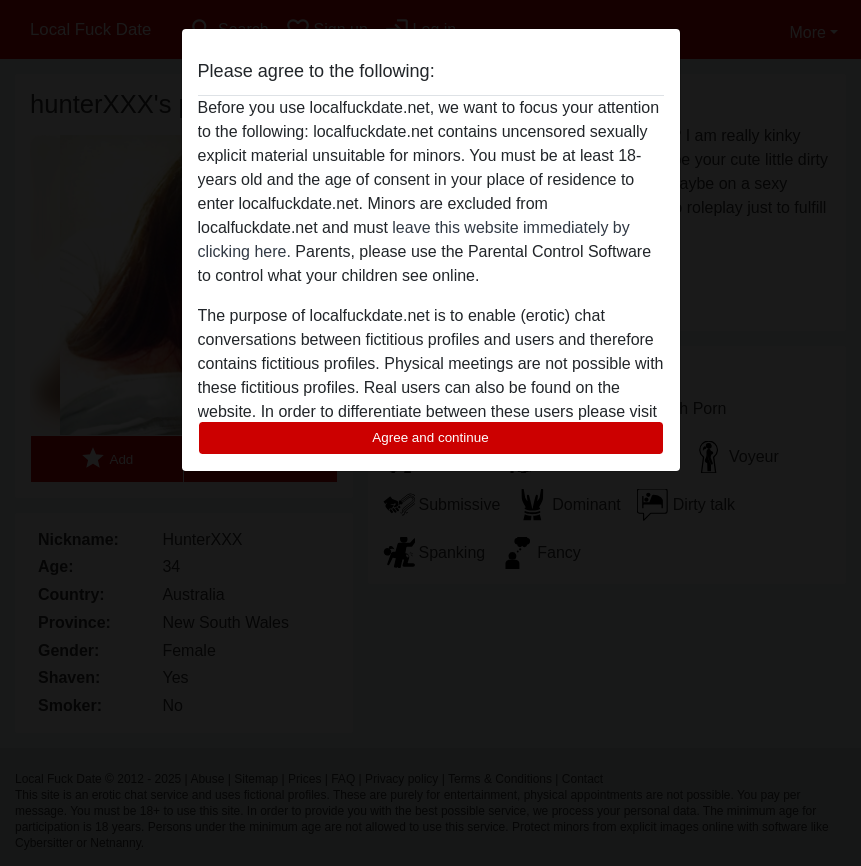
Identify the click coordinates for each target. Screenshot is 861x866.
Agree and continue (430, 437)
